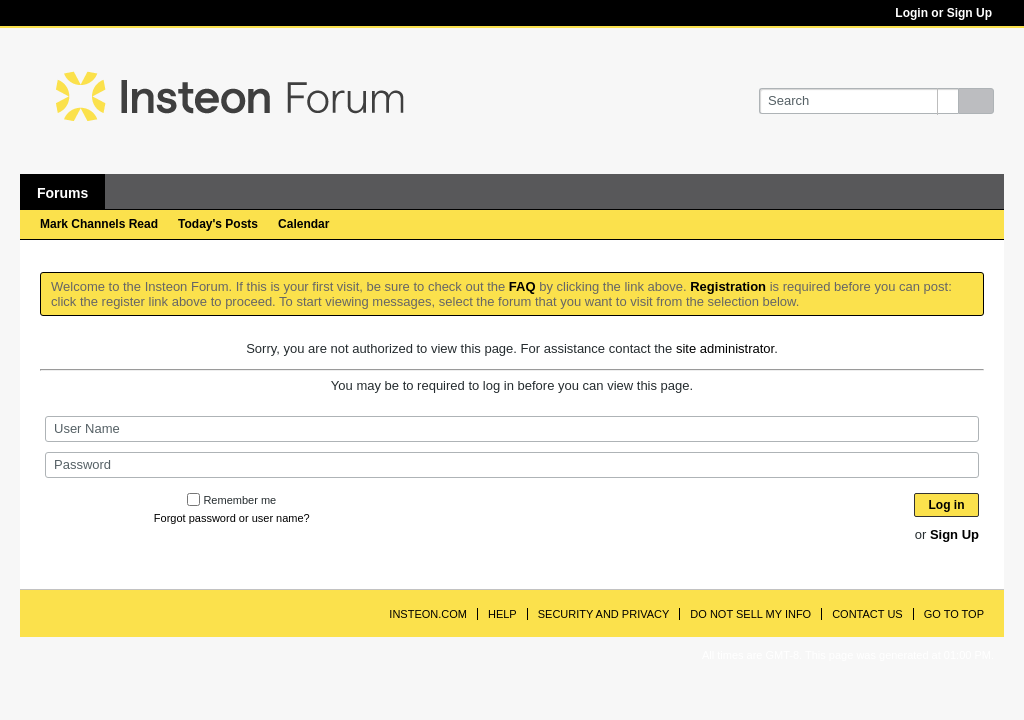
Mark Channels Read (99, 224)
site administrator (725, 348)
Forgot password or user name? (232, 518)
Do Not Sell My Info (750, 614)
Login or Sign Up (943, 13)
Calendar (303, 224)
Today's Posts (218, 224)
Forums (62, 193)
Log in (947, 505)
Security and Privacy (604, 614)
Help (502, 614)
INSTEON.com (428, 614)
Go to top (954, 614)
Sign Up (954, 534)
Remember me (231, 500)
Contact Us (867, 614)
